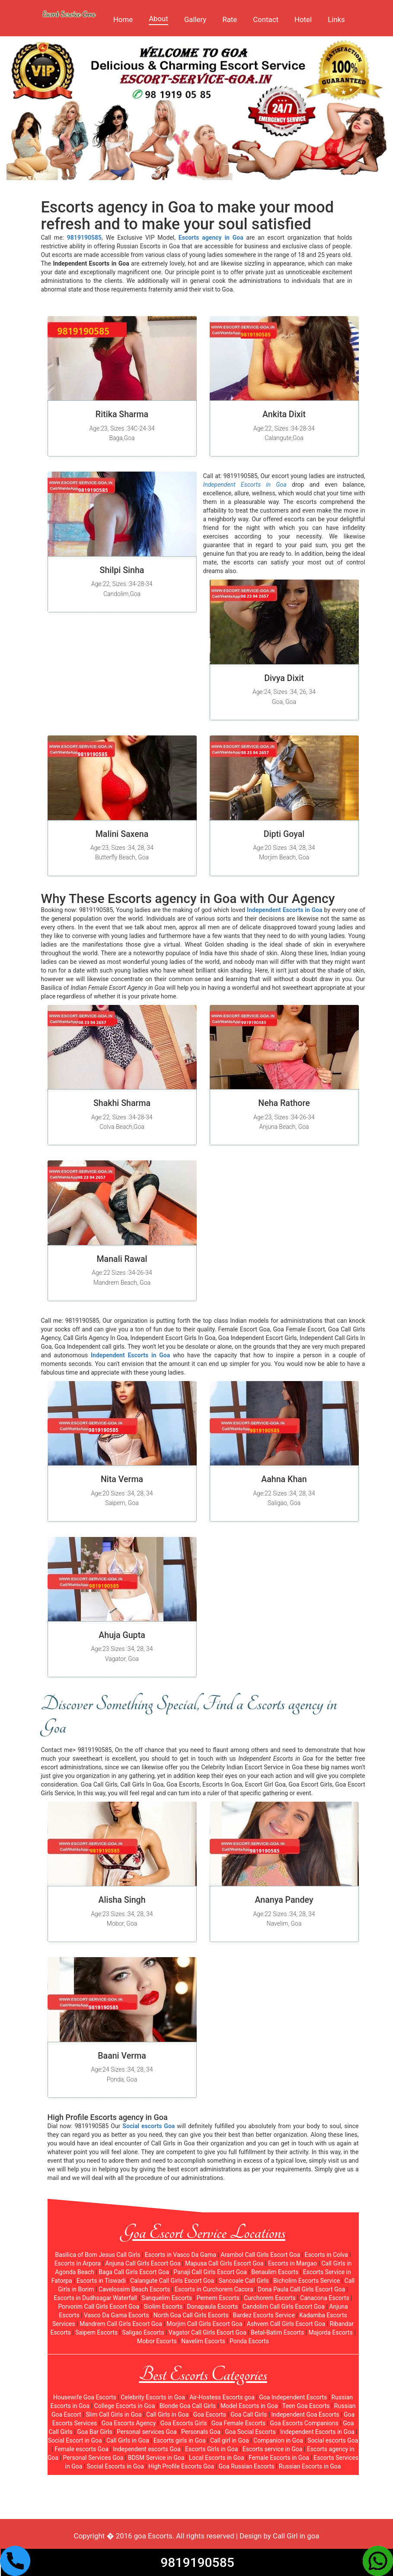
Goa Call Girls (248, 2414)
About (158, 18)
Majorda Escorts (331, 2332)
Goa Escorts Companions (304, 2423)
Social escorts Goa (332, 2440)
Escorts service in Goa (273, 2449)
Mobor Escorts (157, 2341)
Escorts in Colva (326, 2254)
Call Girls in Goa (167, 2414)
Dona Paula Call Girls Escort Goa (301, 2289)
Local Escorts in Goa (216, 2457)
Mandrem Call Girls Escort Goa (121, 2323)
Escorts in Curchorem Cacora (214, 2289)
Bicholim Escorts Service (306, 2280)
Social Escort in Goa (75, 2440)
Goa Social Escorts (250, 2431)
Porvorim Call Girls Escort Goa (98, 2306)
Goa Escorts (209, 2414)
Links (336, 19)
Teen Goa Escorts (306, 2405)
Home (123, 19)
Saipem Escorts (96, 2332)
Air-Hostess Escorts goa (222, 2397)
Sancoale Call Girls (244, 2280)
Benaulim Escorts (274, 2272)
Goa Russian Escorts (246, 2466)
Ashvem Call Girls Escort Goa (286, 2323)
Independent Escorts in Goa (317, 2431)
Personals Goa (200, 2431)
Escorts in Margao (292, 2263)
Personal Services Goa (93, 2457)
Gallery (195, 19)
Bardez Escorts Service (264, 2315)
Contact (265, 19)
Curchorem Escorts (270, 2297)
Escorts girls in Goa (179, 2440)
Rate (229, 19)
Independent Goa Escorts (305, 2414)
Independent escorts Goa (146, 2449)
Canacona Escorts (324, 2297)
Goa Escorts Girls (183, 2423)
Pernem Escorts (217, 2297)
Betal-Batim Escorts (277, 2332)
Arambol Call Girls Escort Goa (260, 2254)
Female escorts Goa (81, 2449)
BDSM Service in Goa (156, 2457)
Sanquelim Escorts (166, 2297)
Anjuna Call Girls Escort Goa (142, 2263)
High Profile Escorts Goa (181, 2466)
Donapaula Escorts (212, 2306)
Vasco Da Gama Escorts (116, 2315)
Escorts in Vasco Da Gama (180, 2254)
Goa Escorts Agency (129, 2423)
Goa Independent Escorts (293, 2397)
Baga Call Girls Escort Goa (134, 2272)
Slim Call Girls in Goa (113, 2414)
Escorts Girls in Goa (211, 2449)
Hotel (303, 19)
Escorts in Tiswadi (101, 2280)
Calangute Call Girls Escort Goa (172, 2280)
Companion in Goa (278, 2440)
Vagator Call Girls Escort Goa (207, 2332)
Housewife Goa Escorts (84, 2397)
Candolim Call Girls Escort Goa (283, 2306)
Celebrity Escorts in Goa (153, 2397)
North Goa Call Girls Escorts (191, 2315)
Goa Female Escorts (238, 2423)
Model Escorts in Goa (249, 2405)
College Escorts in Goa (124, 2405)
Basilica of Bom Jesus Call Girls (97, 2254)
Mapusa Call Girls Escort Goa (224, 2263)
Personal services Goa (147, 2431)
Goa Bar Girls (94, 2431)
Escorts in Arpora (77, 2263)
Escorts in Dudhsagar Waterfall (95, 2297)
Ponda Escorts (249, 2341)
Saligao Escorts (143, 2332)
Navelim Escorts (203, 2341)
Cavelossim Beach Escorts (134, 2289)
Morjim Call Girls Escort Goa (204, 2323)
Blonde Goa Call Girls (188, 2405)
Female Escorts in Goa (279, 2457)
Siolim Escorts (163, 2306)
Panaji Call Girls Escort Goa (210, 2272)
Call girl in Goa (229, 2440)
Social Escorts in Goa (115, 2466)
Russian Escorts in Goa (310, 2466)
